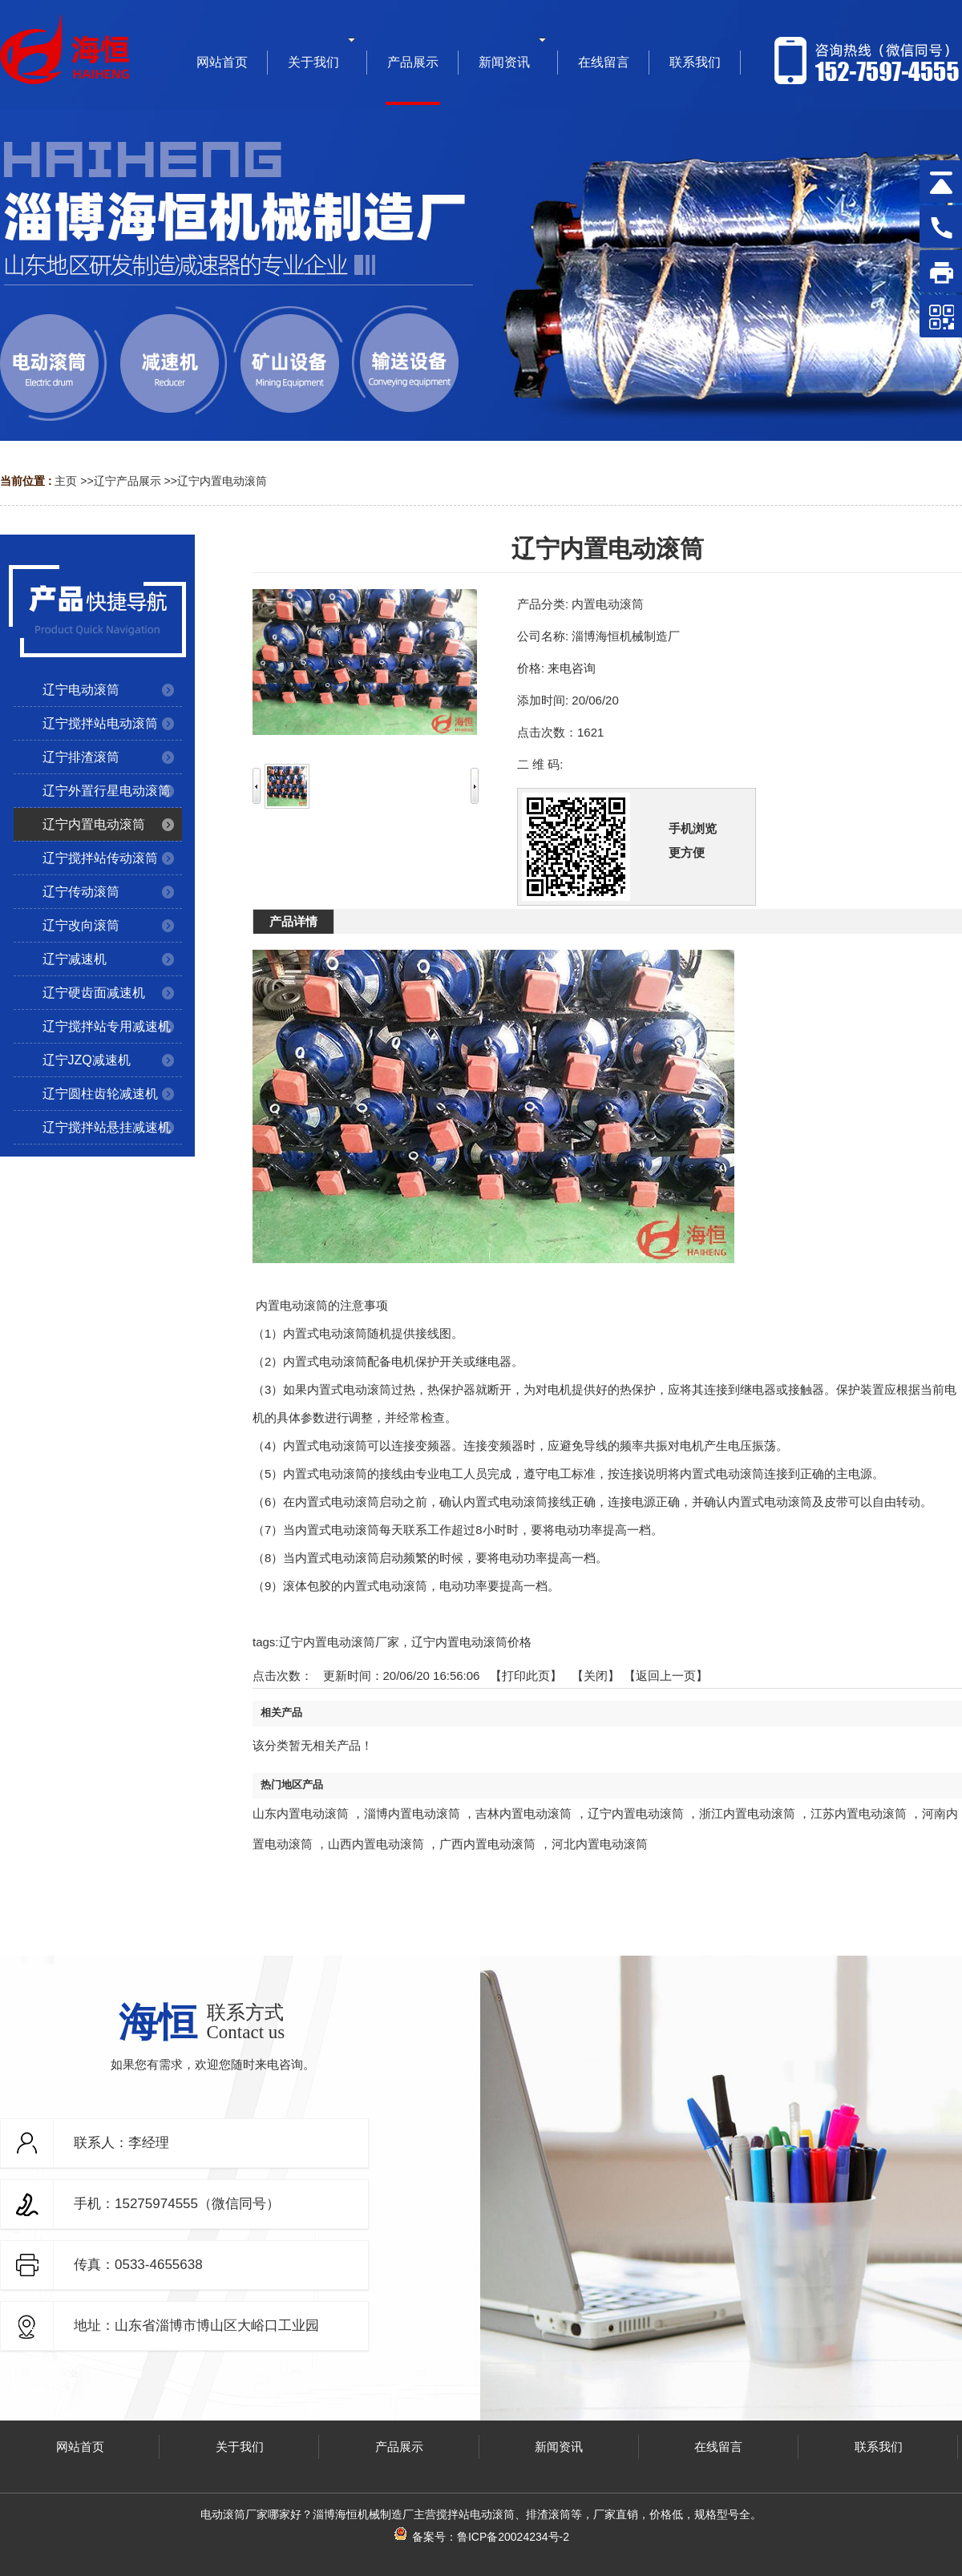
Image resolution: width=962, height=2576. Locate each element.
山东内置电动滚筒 (301, 1813)
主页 (66, 480)
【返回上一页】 (666, 1675)
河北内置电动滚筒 (600, 1844)
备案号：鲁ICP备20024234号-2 (481, 2536)
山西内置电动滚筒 (376, 1844)
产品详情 (293, 921)
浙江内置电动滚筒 (747, 1813)
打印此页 (526, 1675)
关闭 (596, 1675)
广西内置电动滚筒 (487, 1844)
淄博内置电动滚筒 (412, 1813)
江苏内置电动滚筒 (858, 1813)
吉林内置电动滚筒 (523, 1813)
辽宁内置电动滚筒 (222, 480)
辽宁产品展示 (127, 480)
